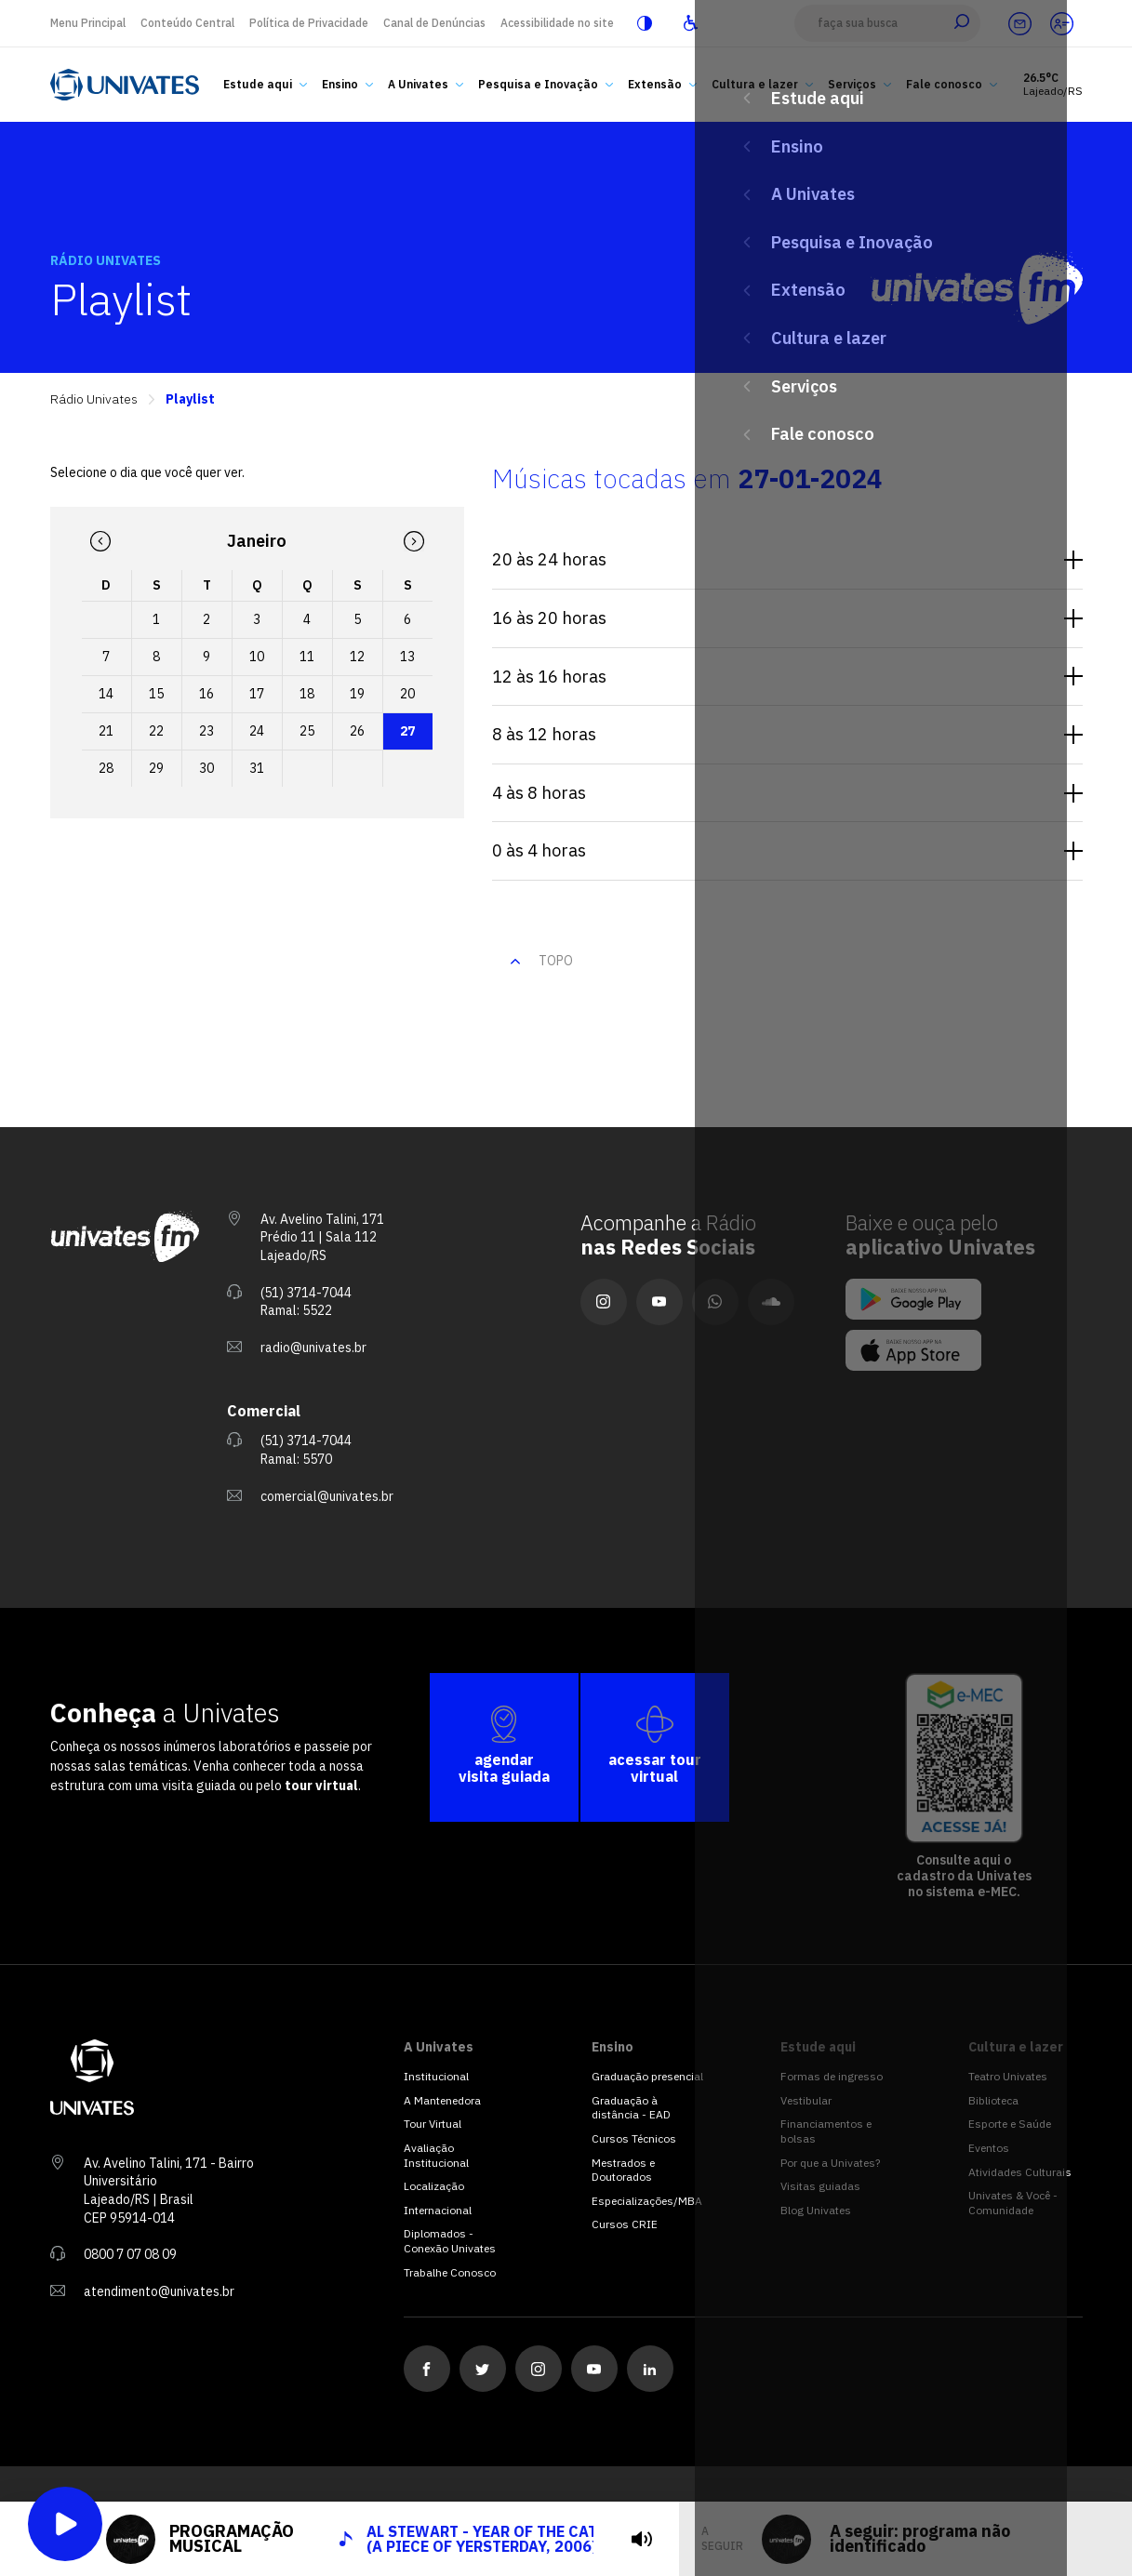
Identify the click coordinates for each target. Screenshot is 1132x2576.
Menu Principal (88, 23)
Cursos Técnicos (634, 2138)
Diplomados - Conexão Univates (450, 2240)
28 (106, 768)
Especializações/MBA (647, 2201)
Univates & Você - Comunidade (1013, 2202)
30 (206, 768)
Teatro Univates (1007, 2076)
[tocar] (642, 2539)
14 (106, 693)
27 (407, 731)
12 (357, 656)
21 (106, 731)
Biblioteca (993, 2100)
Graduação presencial (647, 2076)
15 (156, 693)
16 (206, 693)
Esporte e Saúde (1009, 2124)
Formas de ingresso (831, 2076)
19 (357, 693)
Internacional (438, 2210)
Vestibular (806, 2100)
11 (307, 656)
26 (357, 731)
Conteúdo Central (187, 23)
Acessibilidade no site (557, 23)
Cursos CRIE (625, 2224)
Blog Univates (815, 2210)
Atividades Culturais (1020, 2172)
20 (407, 693)
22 (156, 731)
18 (307, 693)
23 (206, 731)
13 (407, 656)
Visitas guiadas (820, 2186)
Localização (434, 2186)
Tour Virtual (432, 2124)
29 (156, 768)
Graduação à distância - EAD (631, 2107)
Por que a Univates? (830, 2163)
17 (256, 693)
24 (256, 731)
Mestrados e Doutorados (623, 2170)
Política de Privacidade (308, 23)
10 (256, 656)
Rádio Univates (94, 399)
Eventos (988, 2148)
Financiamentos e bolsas (826, 2131)
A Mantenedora (442, 2100)
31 (256, 768)
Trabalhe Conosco (450, 2272)
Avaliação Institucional (436, 2155)
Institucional (436, 2076)
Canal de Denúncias (434, 23)
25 (307, 731)
